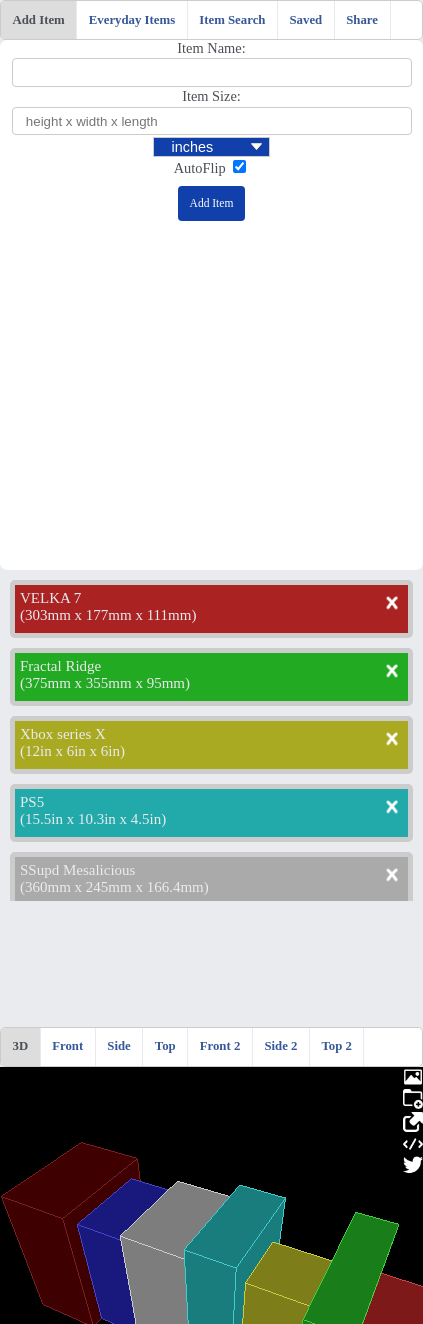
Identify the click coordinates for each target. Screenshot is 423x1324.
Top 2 (336, 1046)
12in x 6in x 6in (72, 751)
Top (165, 1046)
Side (118, 1046)
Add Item (39, 20)
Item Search (232, 20)
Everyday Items (132, 20)
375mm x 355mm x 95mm (105, 683)
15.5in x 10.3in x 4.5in (93, 819)
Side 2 (280, 1046)
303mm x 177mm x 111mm (108, 615)
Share (362, 20)
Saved (305, 20)
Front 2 (220, 1046)
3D (21, 1046)
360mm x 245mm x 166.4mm (114, 887)
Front (67, 1046)
